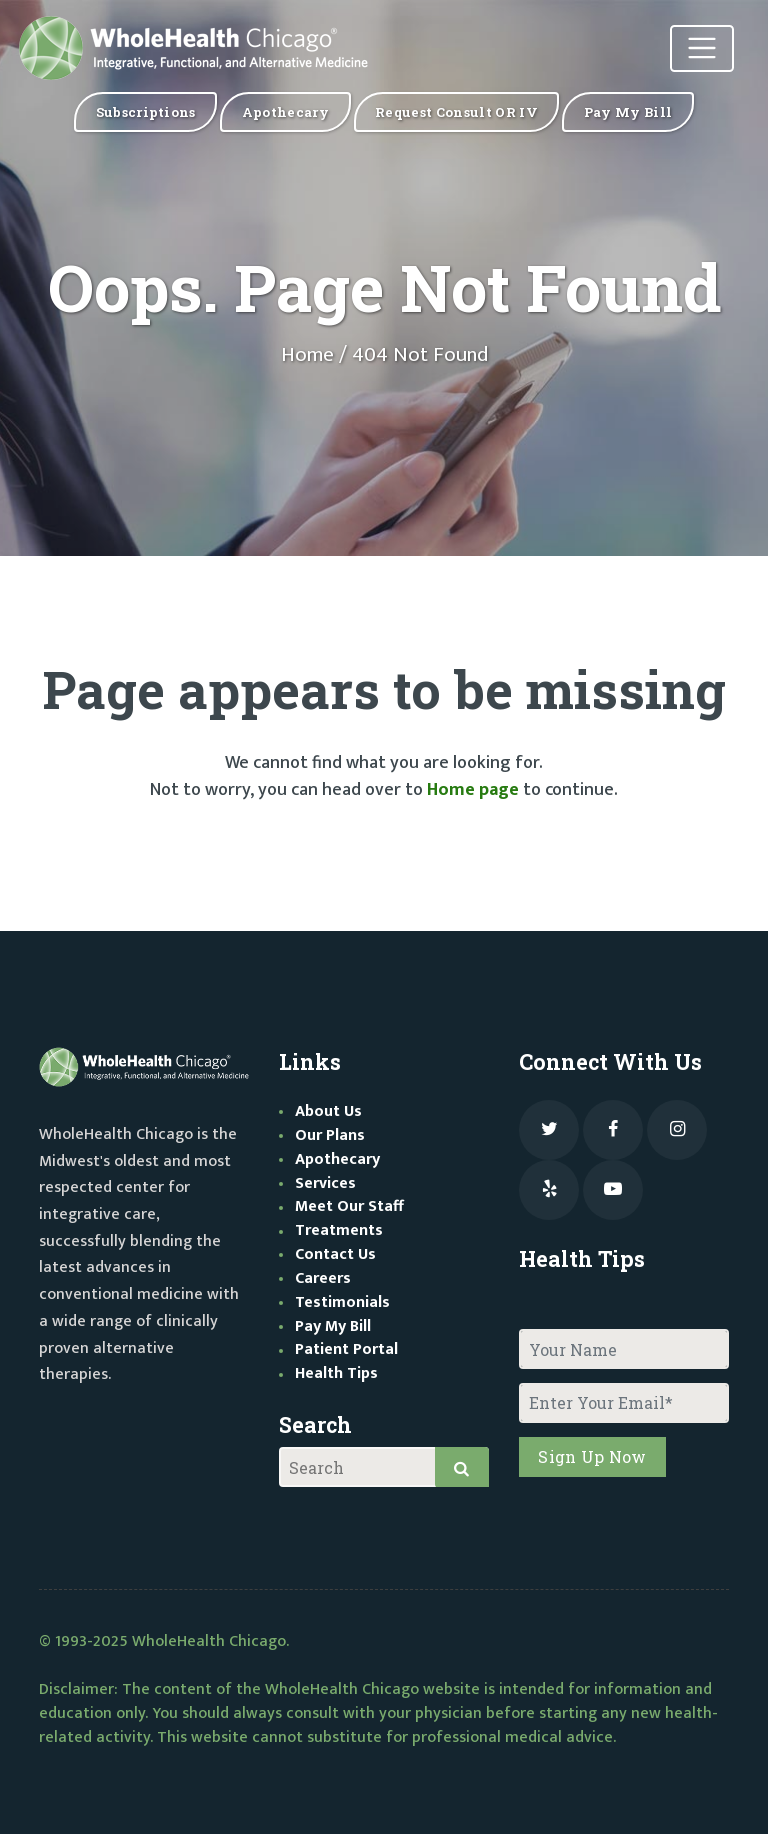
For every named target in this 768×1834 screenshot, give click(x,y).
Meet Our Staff (349, 1206)
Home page (473, 790)
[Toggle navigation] (702, 48)
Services (325, 1183)
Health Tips (336, 1373)
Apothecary (337, 1159)
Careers (323, 1278)
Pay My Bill (333, 1326)
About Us (328, 1111)
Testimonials (342, 1302)
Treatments (339, 1230)
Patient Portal (346, 1349)
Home (307, 355)
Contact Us (335, 1254)
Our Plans (330, 1135)
